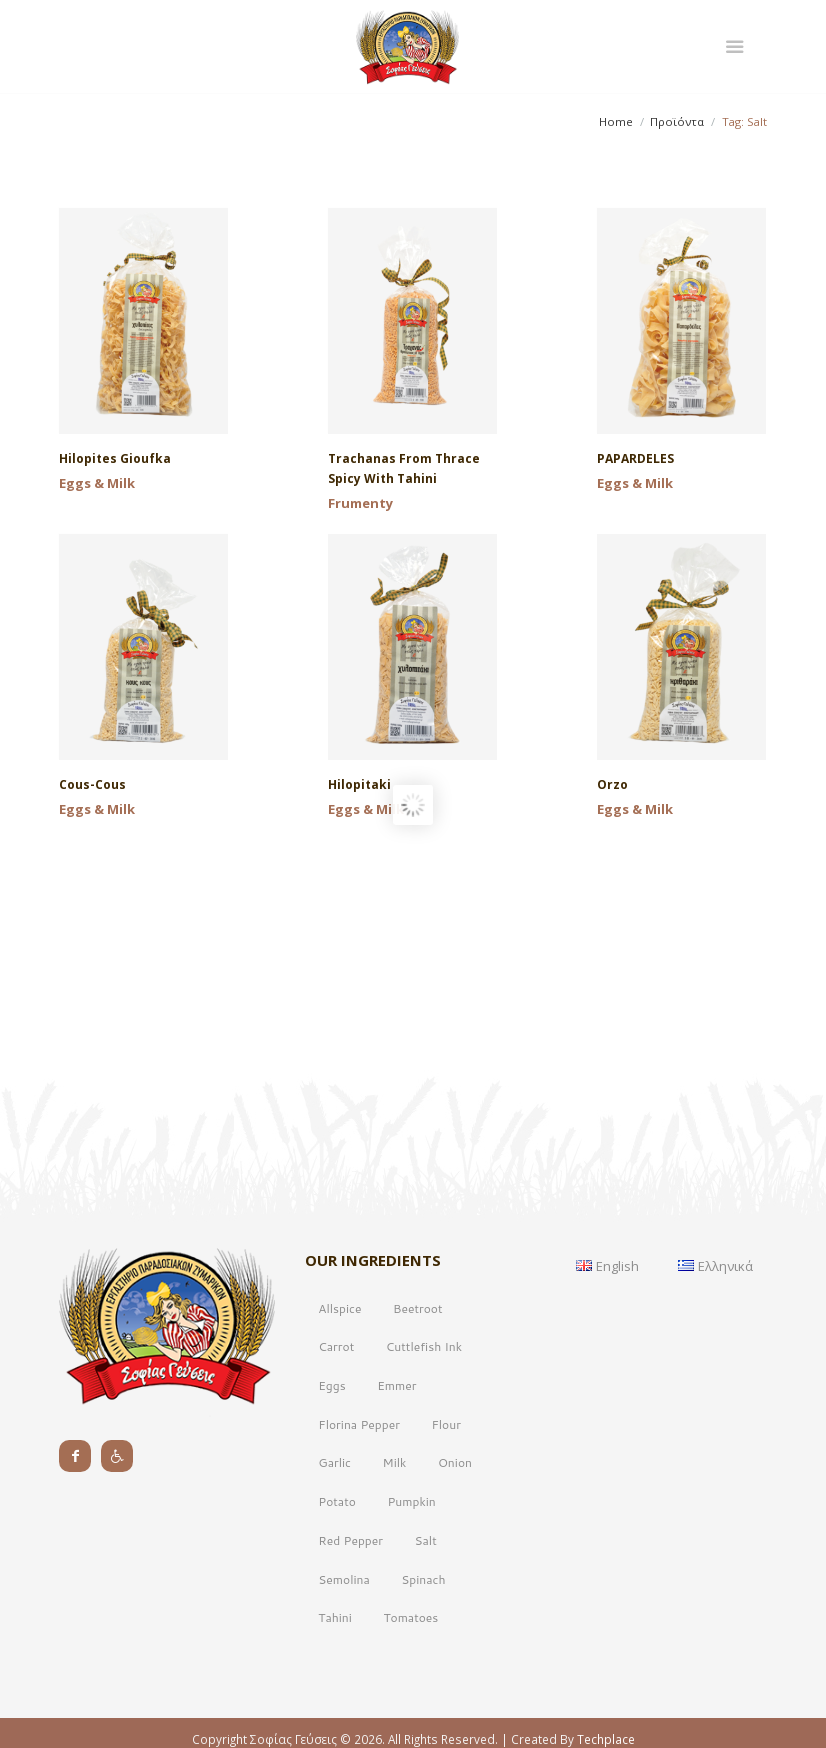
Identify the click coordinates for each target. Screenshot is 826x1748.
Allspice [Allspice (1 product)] (339, 1382)
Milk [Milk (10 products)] (395, 1536)
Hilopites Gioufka (115, 458)
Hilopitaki (359, 784)
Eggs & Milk (97, 483)
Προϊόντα (677, 121)
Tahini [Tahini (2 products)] (335, 1691)
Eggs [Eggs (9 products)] (331, 1459)
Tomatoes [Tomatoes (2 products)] (410, 1691)
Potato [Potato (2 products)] (337, 1575)
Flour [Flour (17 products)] (445, 1498)
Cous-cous (92, 784)
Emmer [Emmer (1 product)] (396, 1459)
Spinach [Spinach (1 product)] (423, 1653)
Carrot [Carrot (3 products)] (336, 1420)
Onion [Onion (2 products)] (455, 1536)
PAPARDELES (635, 458)
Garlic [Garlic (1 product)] (334, 1536)
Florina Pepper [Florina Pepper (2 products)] (359, 1498)
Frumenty (360, 503)
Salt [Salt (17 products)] (426, 1614)
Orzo (612, 784)
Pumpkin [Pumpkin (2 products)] (411, 1575)
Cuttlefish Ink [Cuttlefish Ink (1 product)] (424, 1420)
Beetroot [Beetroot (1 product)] (417, 1382)
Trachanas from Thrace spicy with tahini (404, 468)
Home (616, 121)
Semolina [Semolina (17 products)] (343, 1653)
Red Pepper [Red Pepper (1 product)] (350, 1614)
